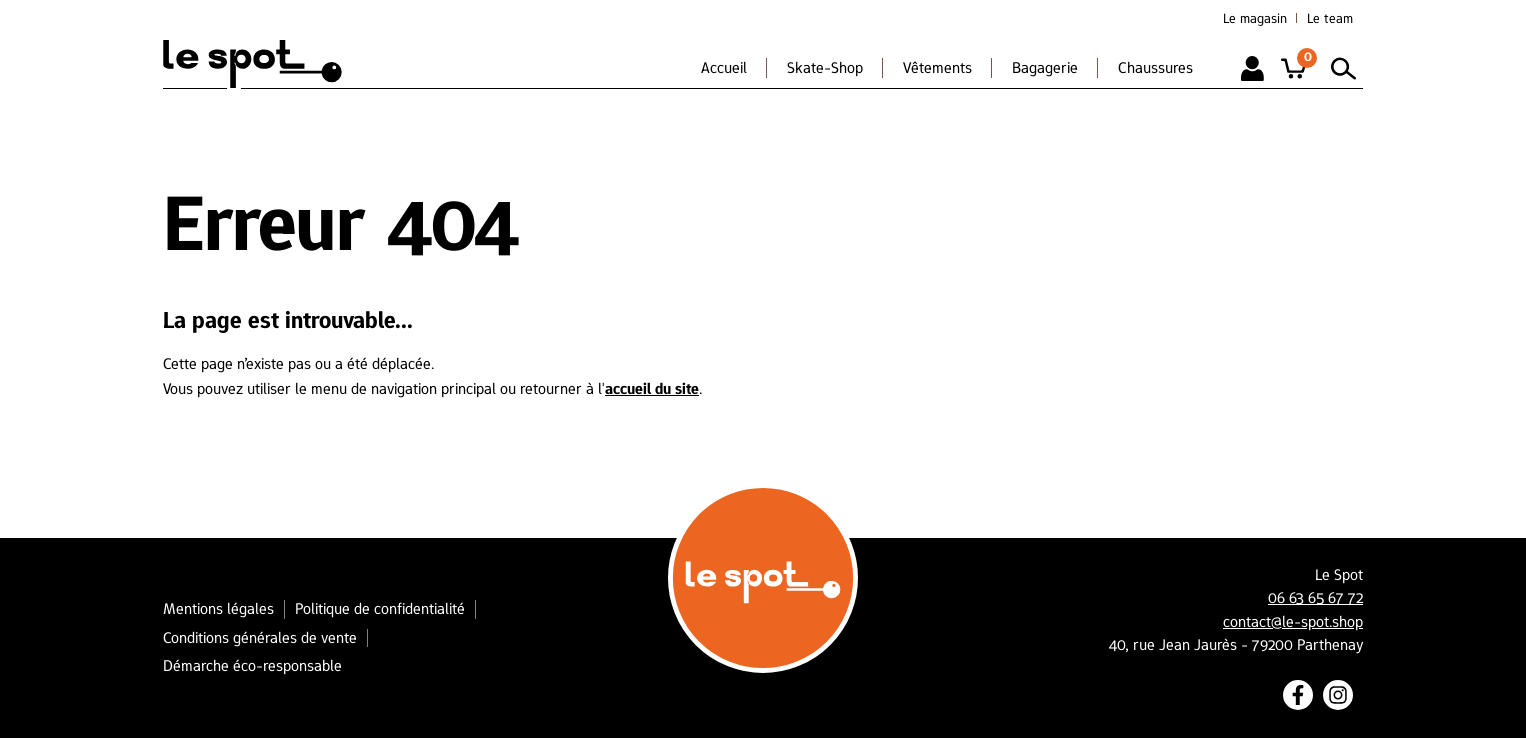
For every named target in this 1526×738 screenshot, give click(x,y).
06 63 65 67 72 (1315, 598)
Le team (1330, 18)
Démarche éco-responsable (252, 665)
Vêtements (937, 67)
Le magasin (1255, 18)
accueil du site (652, 388)
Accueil (724, 67)
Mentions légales (218, 608)
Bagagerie (1045, 67)
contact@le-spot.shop (1293, 622)
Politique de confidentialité (380, 608)
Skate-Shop (825, 67)
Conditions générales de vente (260, 637)
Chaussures (1155, 67)
